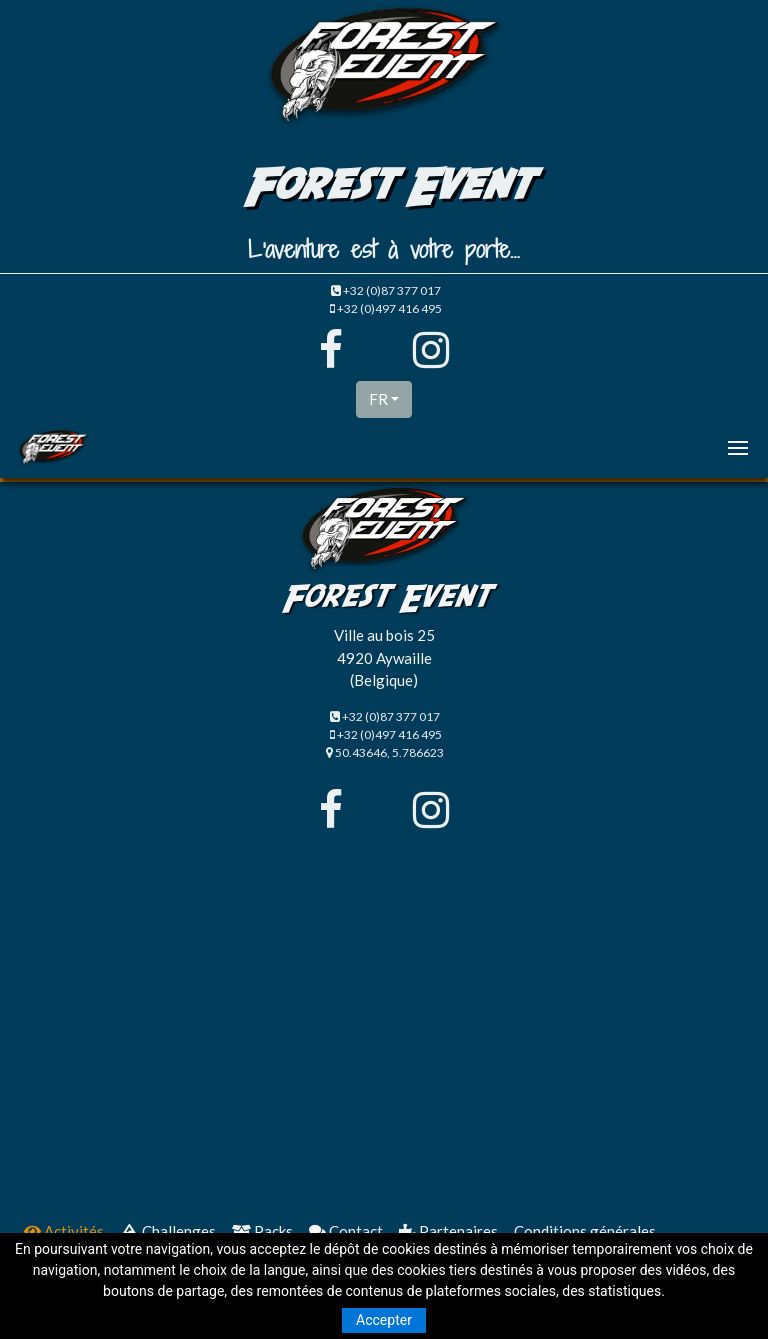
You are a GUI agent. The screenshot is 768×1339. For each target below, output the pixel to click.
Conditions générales (585, 1231)
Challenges (168, 1231)
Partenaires (448, 1231)
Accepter (384, 1320)
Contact (346, 1231)
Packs (262, 1231)
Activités (64, 1231)
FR (378, 399)
